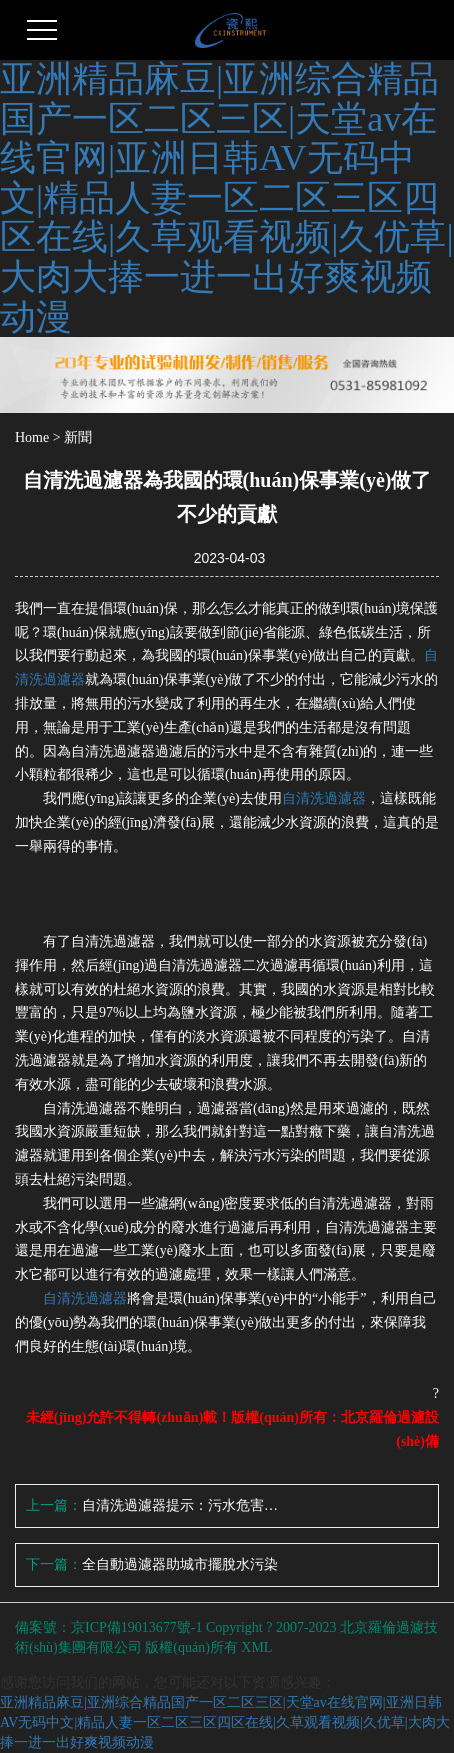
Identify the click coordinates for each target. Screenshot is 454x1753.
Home (32, 437)
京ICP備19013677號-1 (136, 1627)
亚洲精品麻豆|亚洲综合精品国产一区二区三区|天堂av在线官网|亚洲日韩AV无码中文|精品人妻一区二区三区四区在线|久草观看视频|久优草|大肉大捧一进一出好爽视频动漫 (227, 198)
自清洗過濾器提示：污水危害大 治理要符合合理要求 (182, 1505)
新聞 (78, 437)
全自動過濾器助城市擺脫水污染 (180, 1564)
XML (256, 1647)
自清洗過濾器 (324, 798)
